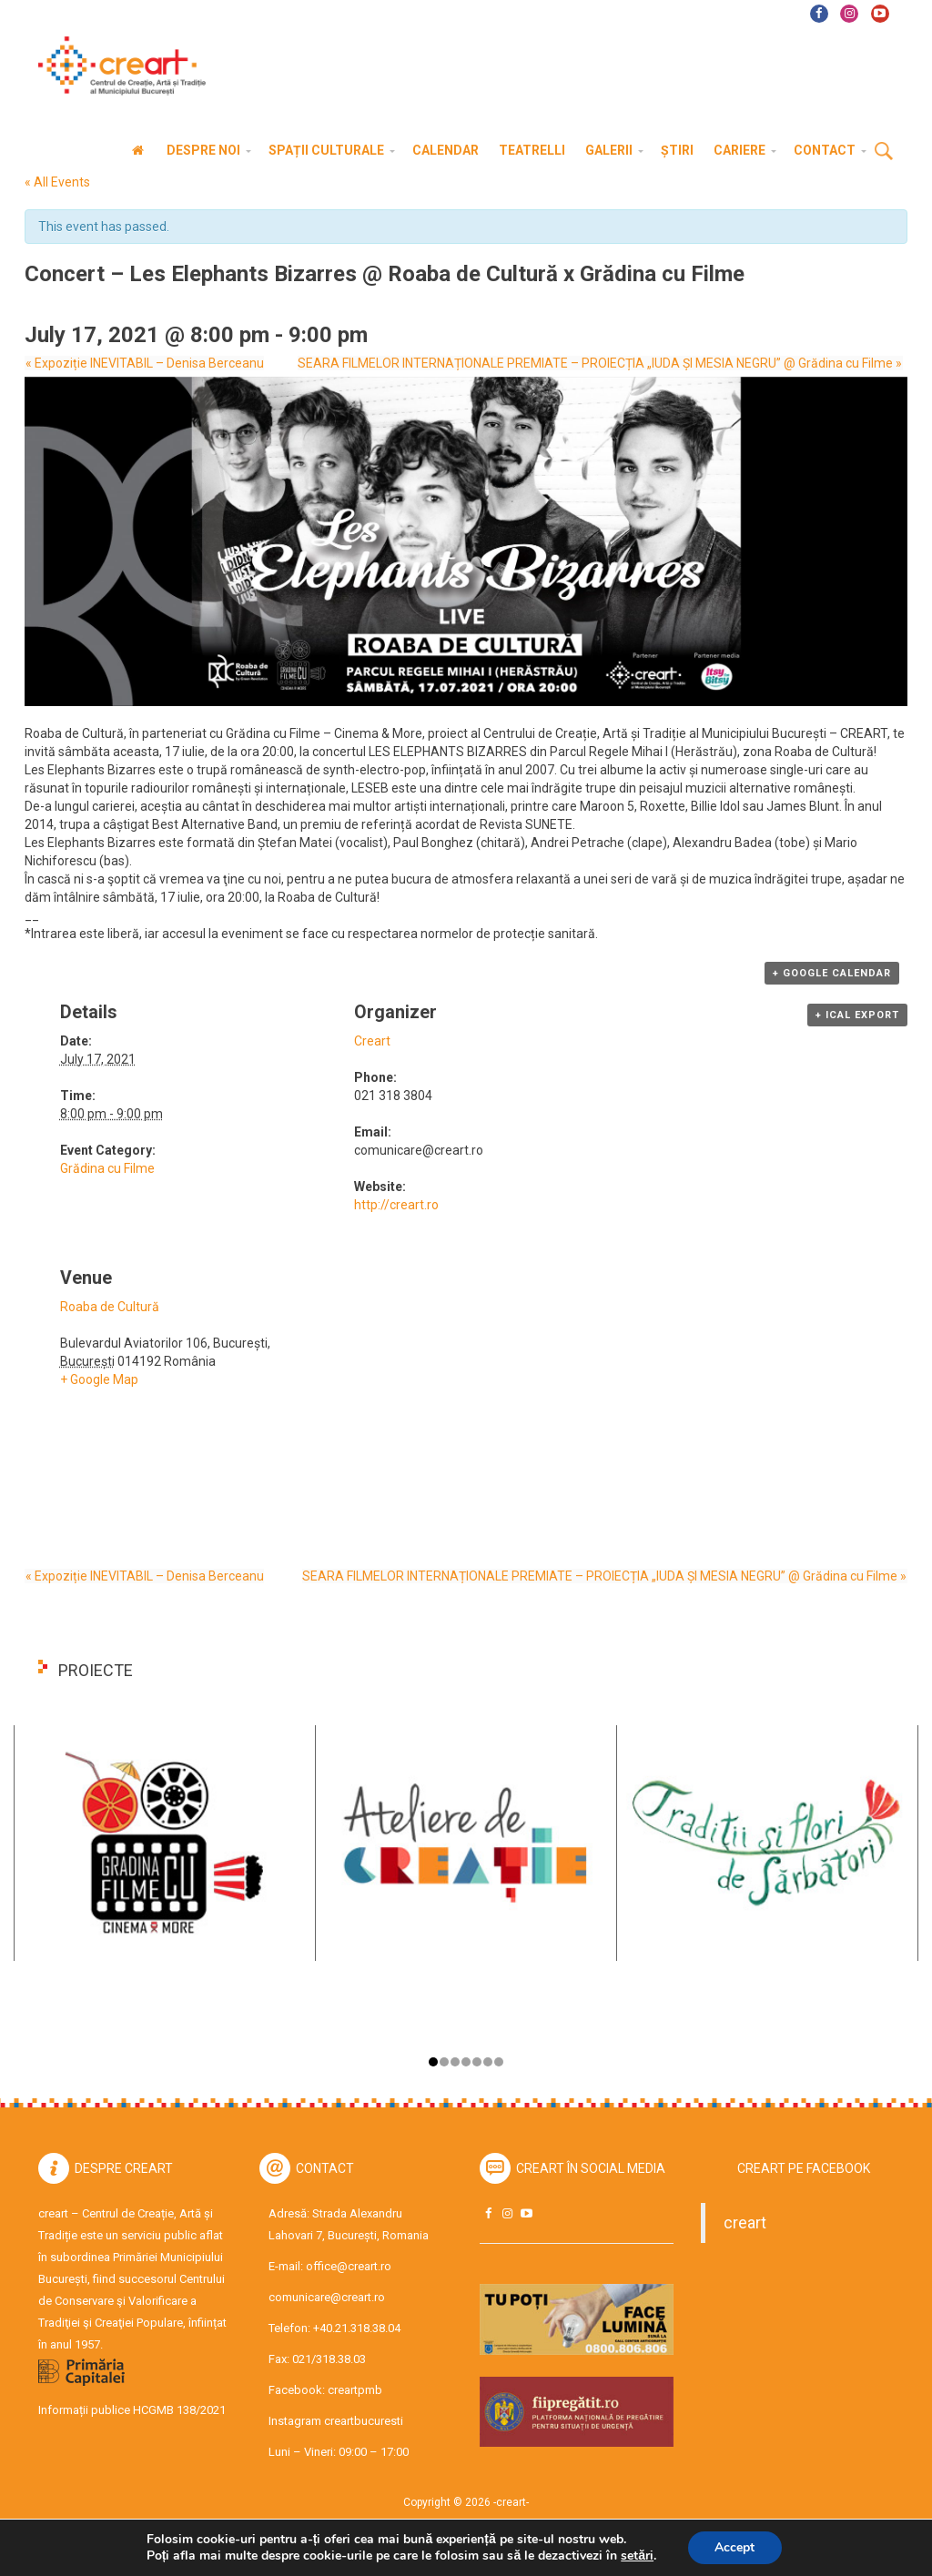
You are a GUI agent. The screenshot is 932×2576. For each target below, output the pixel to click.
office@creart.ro (348, 2266)
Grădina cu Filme (107, 1168)
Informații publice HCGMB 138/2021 (132, 2410)
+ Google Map (99, 1379)
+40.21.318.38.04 (356, 2328)
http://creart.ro (396, 1204)
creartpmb (355, 2390)
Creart (372, 1041)
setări (637, 2556)
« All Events (57, 182)
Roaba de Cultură (109, 1306)
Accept (734, 2547)
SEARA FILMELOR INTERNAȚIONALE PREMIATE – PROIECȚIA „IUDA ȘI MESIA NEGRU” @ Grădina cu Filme (601, 363)
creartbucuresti (363, 2421)
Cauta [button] (884, 152)
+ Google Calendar (832, 973)
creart (745, 2223)
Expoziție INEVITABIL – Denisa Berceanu (144, 363)
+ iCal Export (857, 1015)
